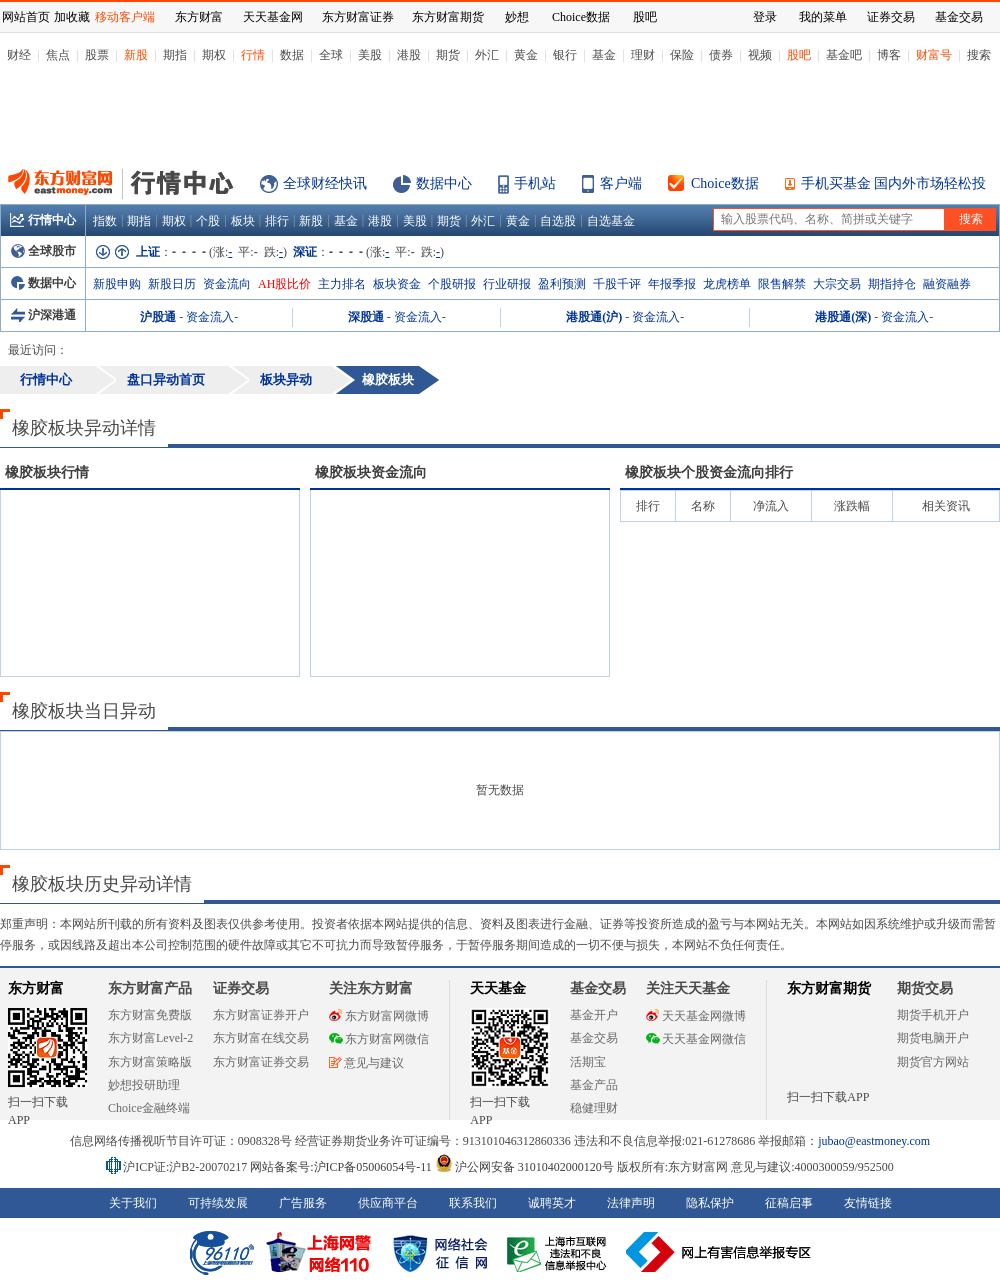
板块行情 (47, 472)
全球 (331, 55)
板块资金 (397, 284)
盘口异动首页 (166, 379)
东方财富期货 (829, 988)
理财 (643, 55)
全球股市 (43, 251)
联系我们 (473, 1203)
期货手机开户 (933, 1015)
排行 (277, 221)
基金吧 (844, 55)
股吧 (799, 55)
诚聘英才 (552, 1203)
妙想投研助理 (144, 1085)
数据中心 (444, 183)
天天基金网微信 (696, 1039)
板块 (243, 221)
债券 (721, 55)
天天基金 (498, 988)
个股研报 (452, 284)
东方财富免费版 (150, 1015)
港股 (409, 55)
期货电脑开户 (933, 1038)
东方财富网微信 (379, 1039)
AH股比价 (284, 284)
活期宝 (588, 1062)
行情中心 (43, 220)
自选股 (558, 221)
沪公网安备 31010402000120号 (524, 1167)
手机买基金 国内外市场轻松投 (894, 183)
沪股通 (158, 317)
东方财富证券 (358, 17)
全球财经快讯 (325, 183)
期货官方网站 (933, 1062)
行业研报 (507, 284)
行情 (253, 55)
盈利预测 (562, 284)
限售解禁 (782, 284)
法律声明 (631, 1203)
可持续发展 (218, 1203)
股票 (97, 55)
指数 (105, 221)
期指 (175, 55)
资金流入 (210, 317)
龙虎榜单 (727, 284)
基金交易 (594, 1038)
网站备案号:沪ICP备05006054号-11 (342, 1167)
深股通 (366, 317)
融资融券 (947, 284)
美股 (370, 55)
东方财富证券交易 (261, 1062)
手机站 (535, 183)
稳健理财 (594, 1108)
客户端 (621, 183)
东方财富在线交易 (261, 1038)
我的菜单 (823, 17)
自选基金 (611, 221)
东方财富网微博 (379, 1016)
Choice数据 (725, 183)
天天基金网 (273, 17)
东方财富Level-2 (150, 1038)
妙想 (517, 17)
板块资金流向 (371, 472)
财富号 (934, 55)
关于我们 (133, 1203)
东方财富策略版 (150, 1062)
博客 (889, 55)
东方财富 (36, 988)
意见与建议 (366, 1063)
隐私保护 (710, 1203)
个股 (208, 221)
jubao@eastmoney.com (874, 1141)
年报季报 (672, 284)
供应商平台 (388, 1203)
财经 (19, 55)
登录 (765, 17)
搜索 (979, 55)
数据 (292, 55)
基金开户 (594, 1015)
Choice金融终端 (149, 1108)
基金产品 (594, 1085)
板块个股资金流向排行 (709, 472)
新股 (136, 55)
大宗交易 (837, 284)
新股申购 (117, 284)
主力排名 (342, 284)
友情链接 (868, 1203)
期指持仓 (892, 284)
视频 (760, 55)
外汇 (487, 55)
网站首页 (26, 17)
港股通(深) (843, 317)
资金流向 (227, 284)
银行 (565, 55)
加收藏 (72, 17)
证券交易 (891, 17)
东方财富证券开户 (261, 1015)
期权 (214, 55)
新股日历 (172, 284)
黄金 (526, 55)
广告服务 (303, 1203)
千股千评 (617, 284)
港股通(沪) (594, 317)
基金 (604, 55)
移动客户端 (125, 17)
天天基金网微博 (696, 1016)
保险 (682, 55)
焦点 (58, 55)
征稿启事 (789, 1203)
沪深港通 (43, 315)
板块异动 (286, 379)
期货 (448, 55)
